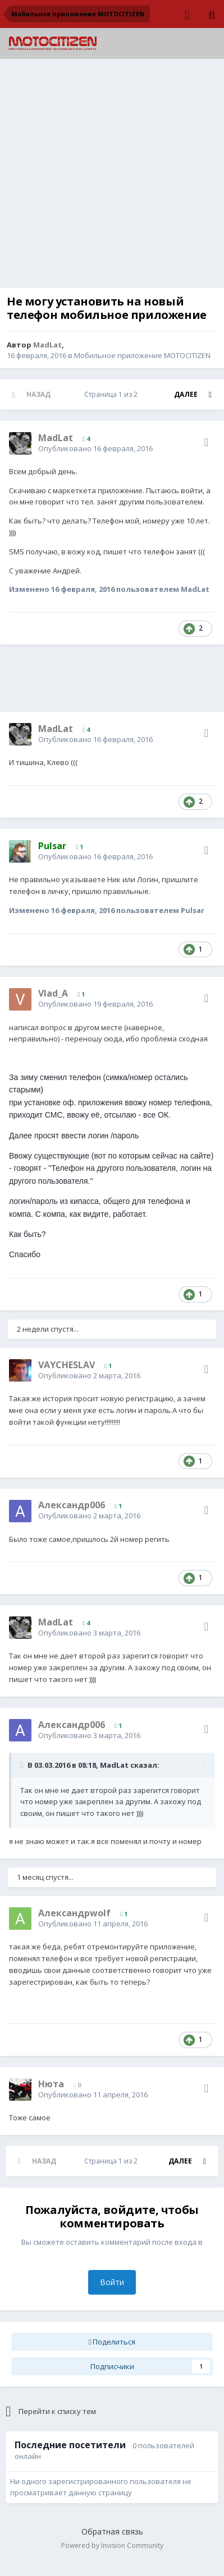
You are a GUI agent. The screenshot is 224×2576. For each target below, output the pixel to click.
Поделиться (112, 2341)
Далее (186, 394)
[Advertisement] (112, 176)
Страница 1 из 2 (112, 394)
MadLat (114, 1765)
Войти (112, 2282)
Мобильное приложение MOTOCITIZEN (142, 355)
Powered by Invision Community (112, 2545)
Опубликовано (95, 448)
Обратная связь (112, 2531)
